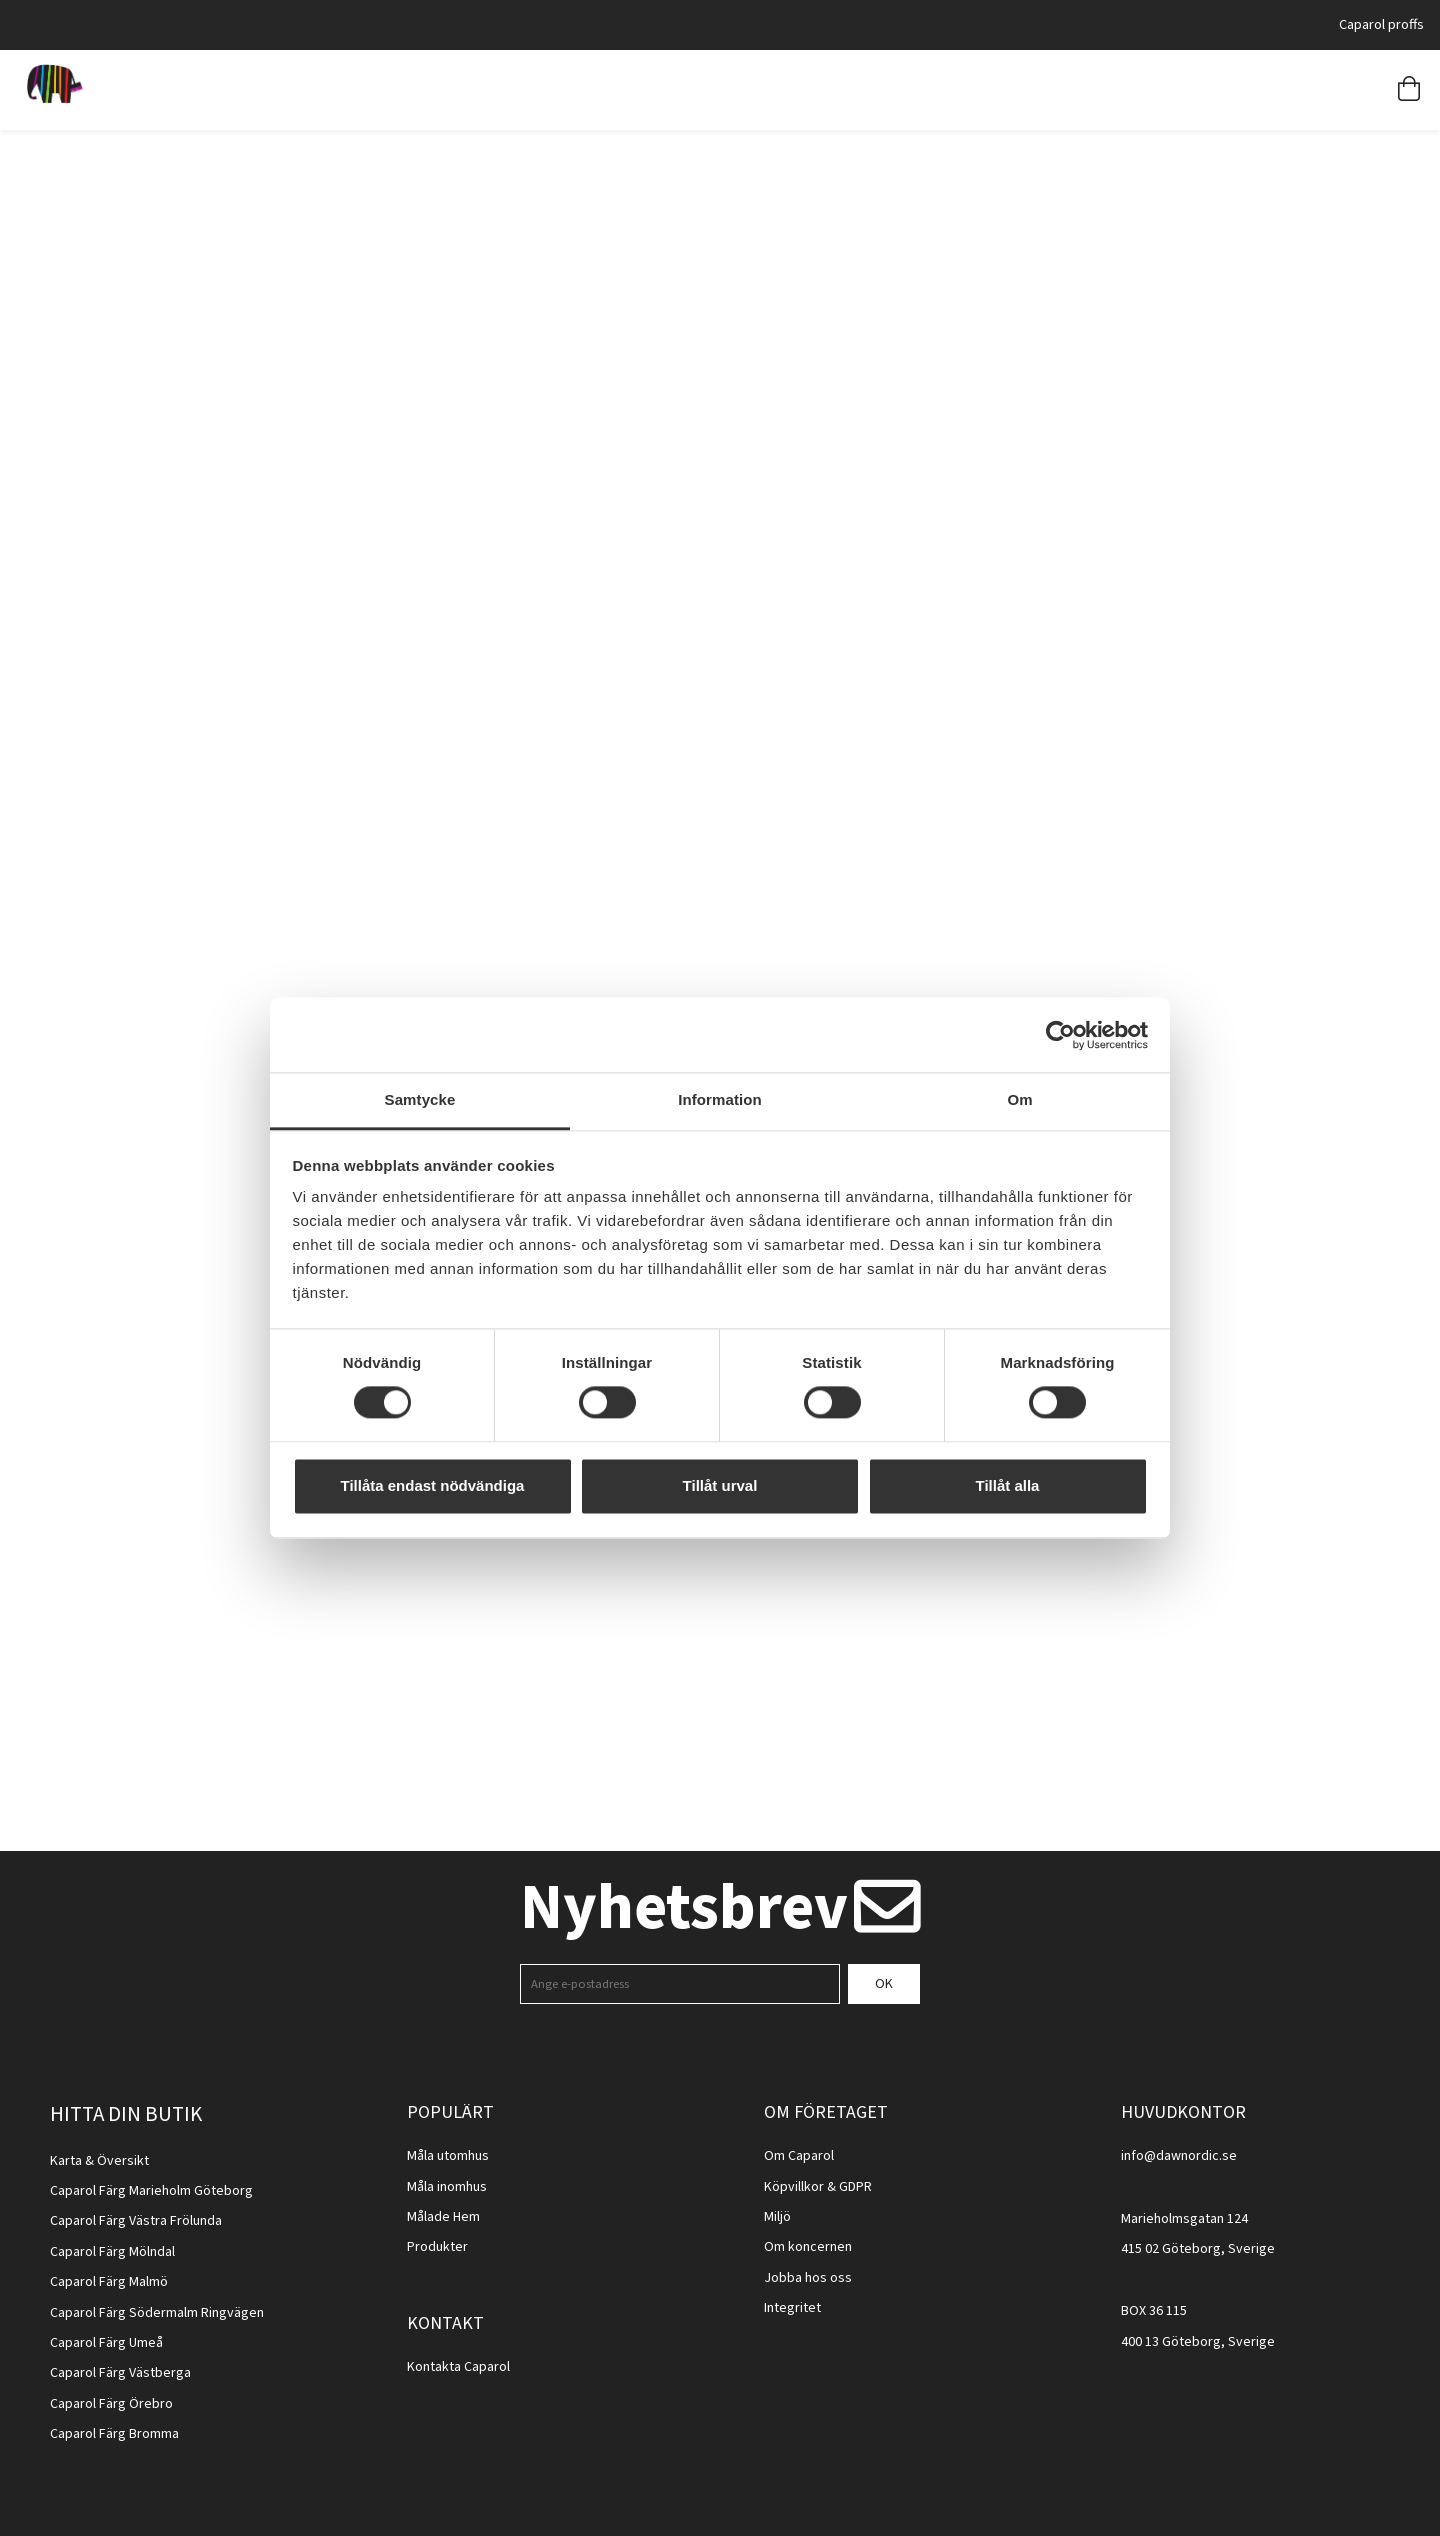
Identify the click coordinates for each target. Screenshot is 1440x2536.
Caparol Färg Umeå (106, 2343)
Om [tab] (1019, 1099)
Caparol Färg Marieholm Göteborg (151, 2191)
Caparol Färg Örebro (111, 2404)
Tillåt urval (720, 1485)
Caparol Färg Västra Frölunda (136, 2221)
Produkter (437, 2247)
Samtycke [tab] (420, 1099)
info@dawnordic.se (1179, 2156)
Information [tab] (720, 1099)
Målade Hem (443, 2217)
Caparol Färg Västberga (120, 2373)
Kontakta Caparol (458, 2367)
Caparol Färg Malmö (109, 2282)
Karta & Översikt (99, 2161)
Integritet (792, 2308)
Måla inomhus (447, 2187)
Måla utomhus (448, 2156)
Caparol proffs (1381, 24)
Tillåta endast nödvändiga (433, 1485)
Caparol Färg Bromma (114, 2434)
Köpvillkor (794, 2187)
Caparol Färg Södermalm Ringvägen (157, 2313)
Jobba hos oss (808, 2278)
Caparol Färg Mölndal (112, 2252)
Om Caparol (799, 2156)
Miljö (777, 2217)
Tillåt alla (1008, 1485)
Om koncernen (808, 2247)
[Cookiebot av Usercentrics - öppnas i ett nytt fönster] (1060, 1035)
